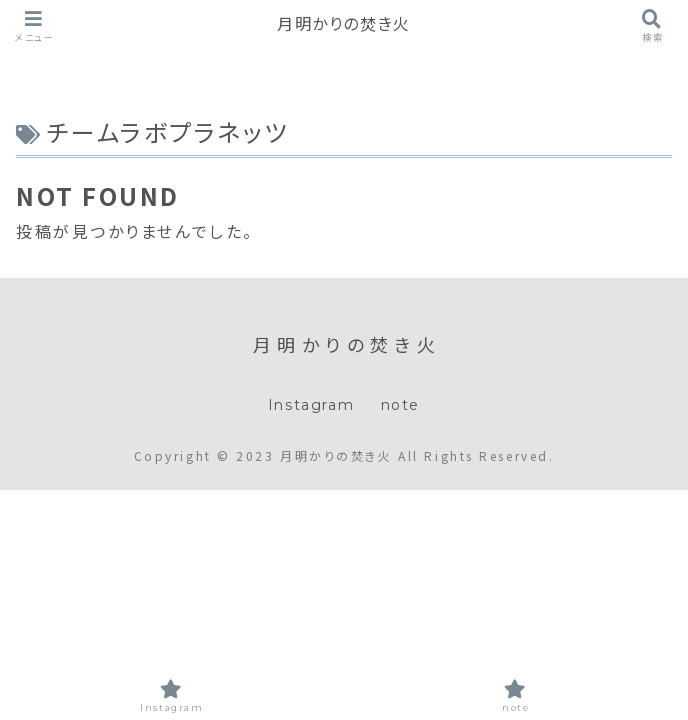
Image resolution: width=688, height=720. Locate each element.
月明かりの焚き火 (344, 24)
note (400, 405)
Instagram (311, 405)
